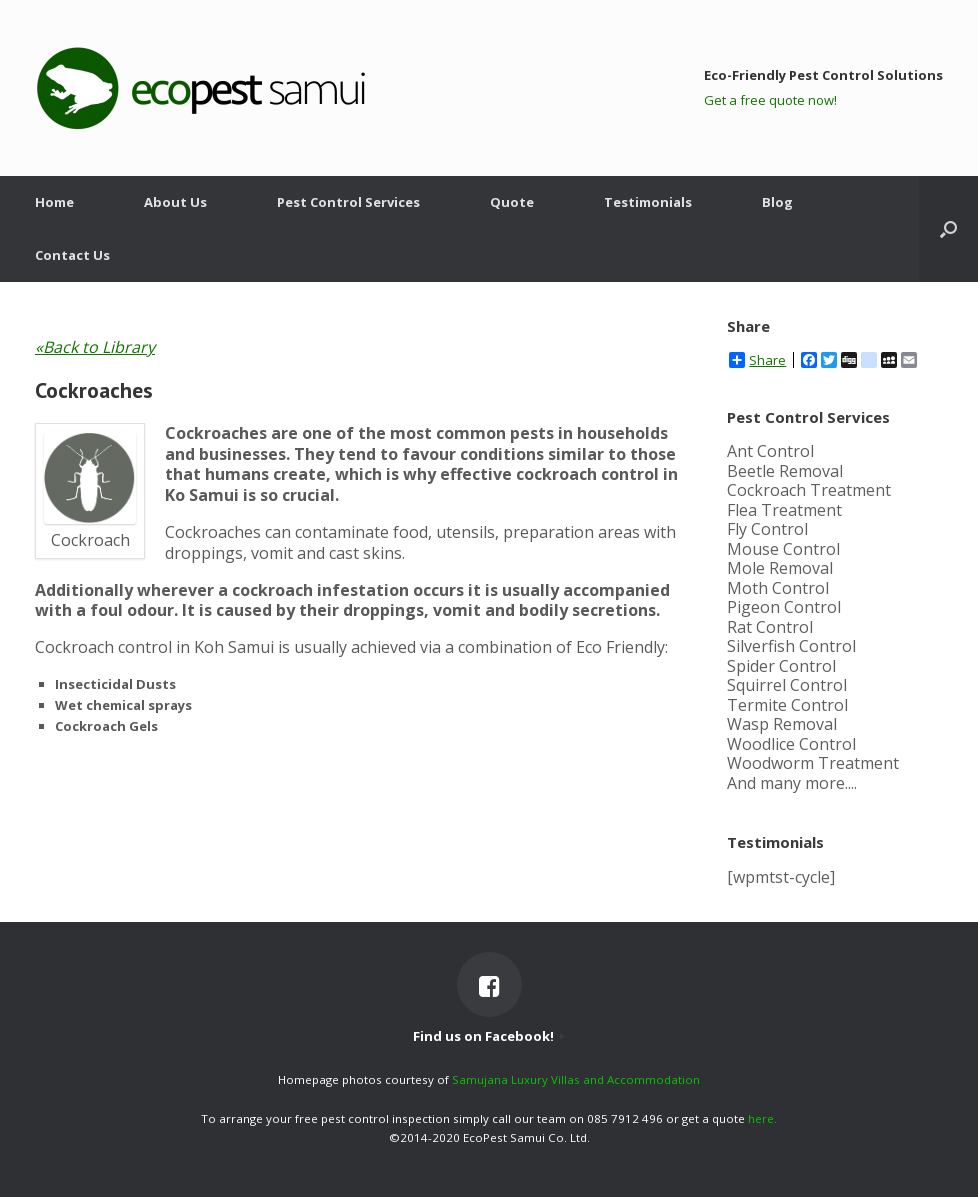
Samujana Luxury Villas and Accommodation (576, 1079)
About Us (175, 202)
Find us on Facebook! (489, 1036)
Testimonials (648, 202)
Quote (512, 202)
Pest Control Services (348, 202)
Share (757, 360)
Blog (777, 202)
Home (54, 202)
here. (762, 1118)
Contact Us (72, 255)
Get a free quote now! (770, 100)
